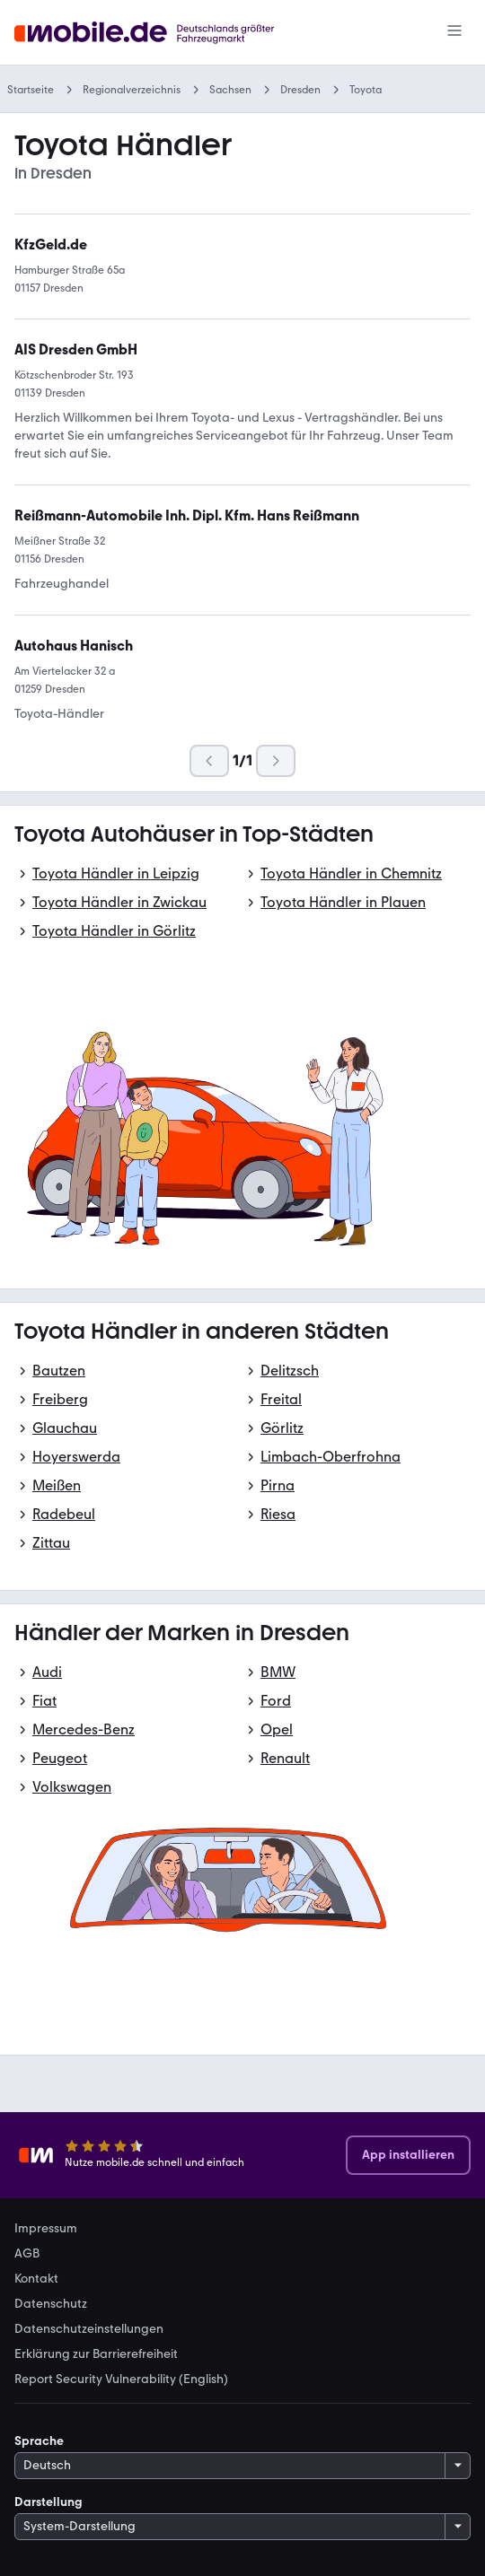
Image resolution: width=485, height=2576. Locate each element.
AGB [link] (27, 2254)
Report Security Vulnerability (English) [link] (121, 2379)
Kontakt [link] (36, 2279)
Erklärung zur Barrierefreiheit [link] (96, 2354)
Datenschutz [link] (50, 2304)
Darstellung (48, 2502)
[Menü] (454, 32)
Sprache (39, 2441)
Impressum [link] (45, 2229)
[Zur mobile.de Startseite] (167, 33)
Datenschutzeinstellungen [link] (88, 2329)
